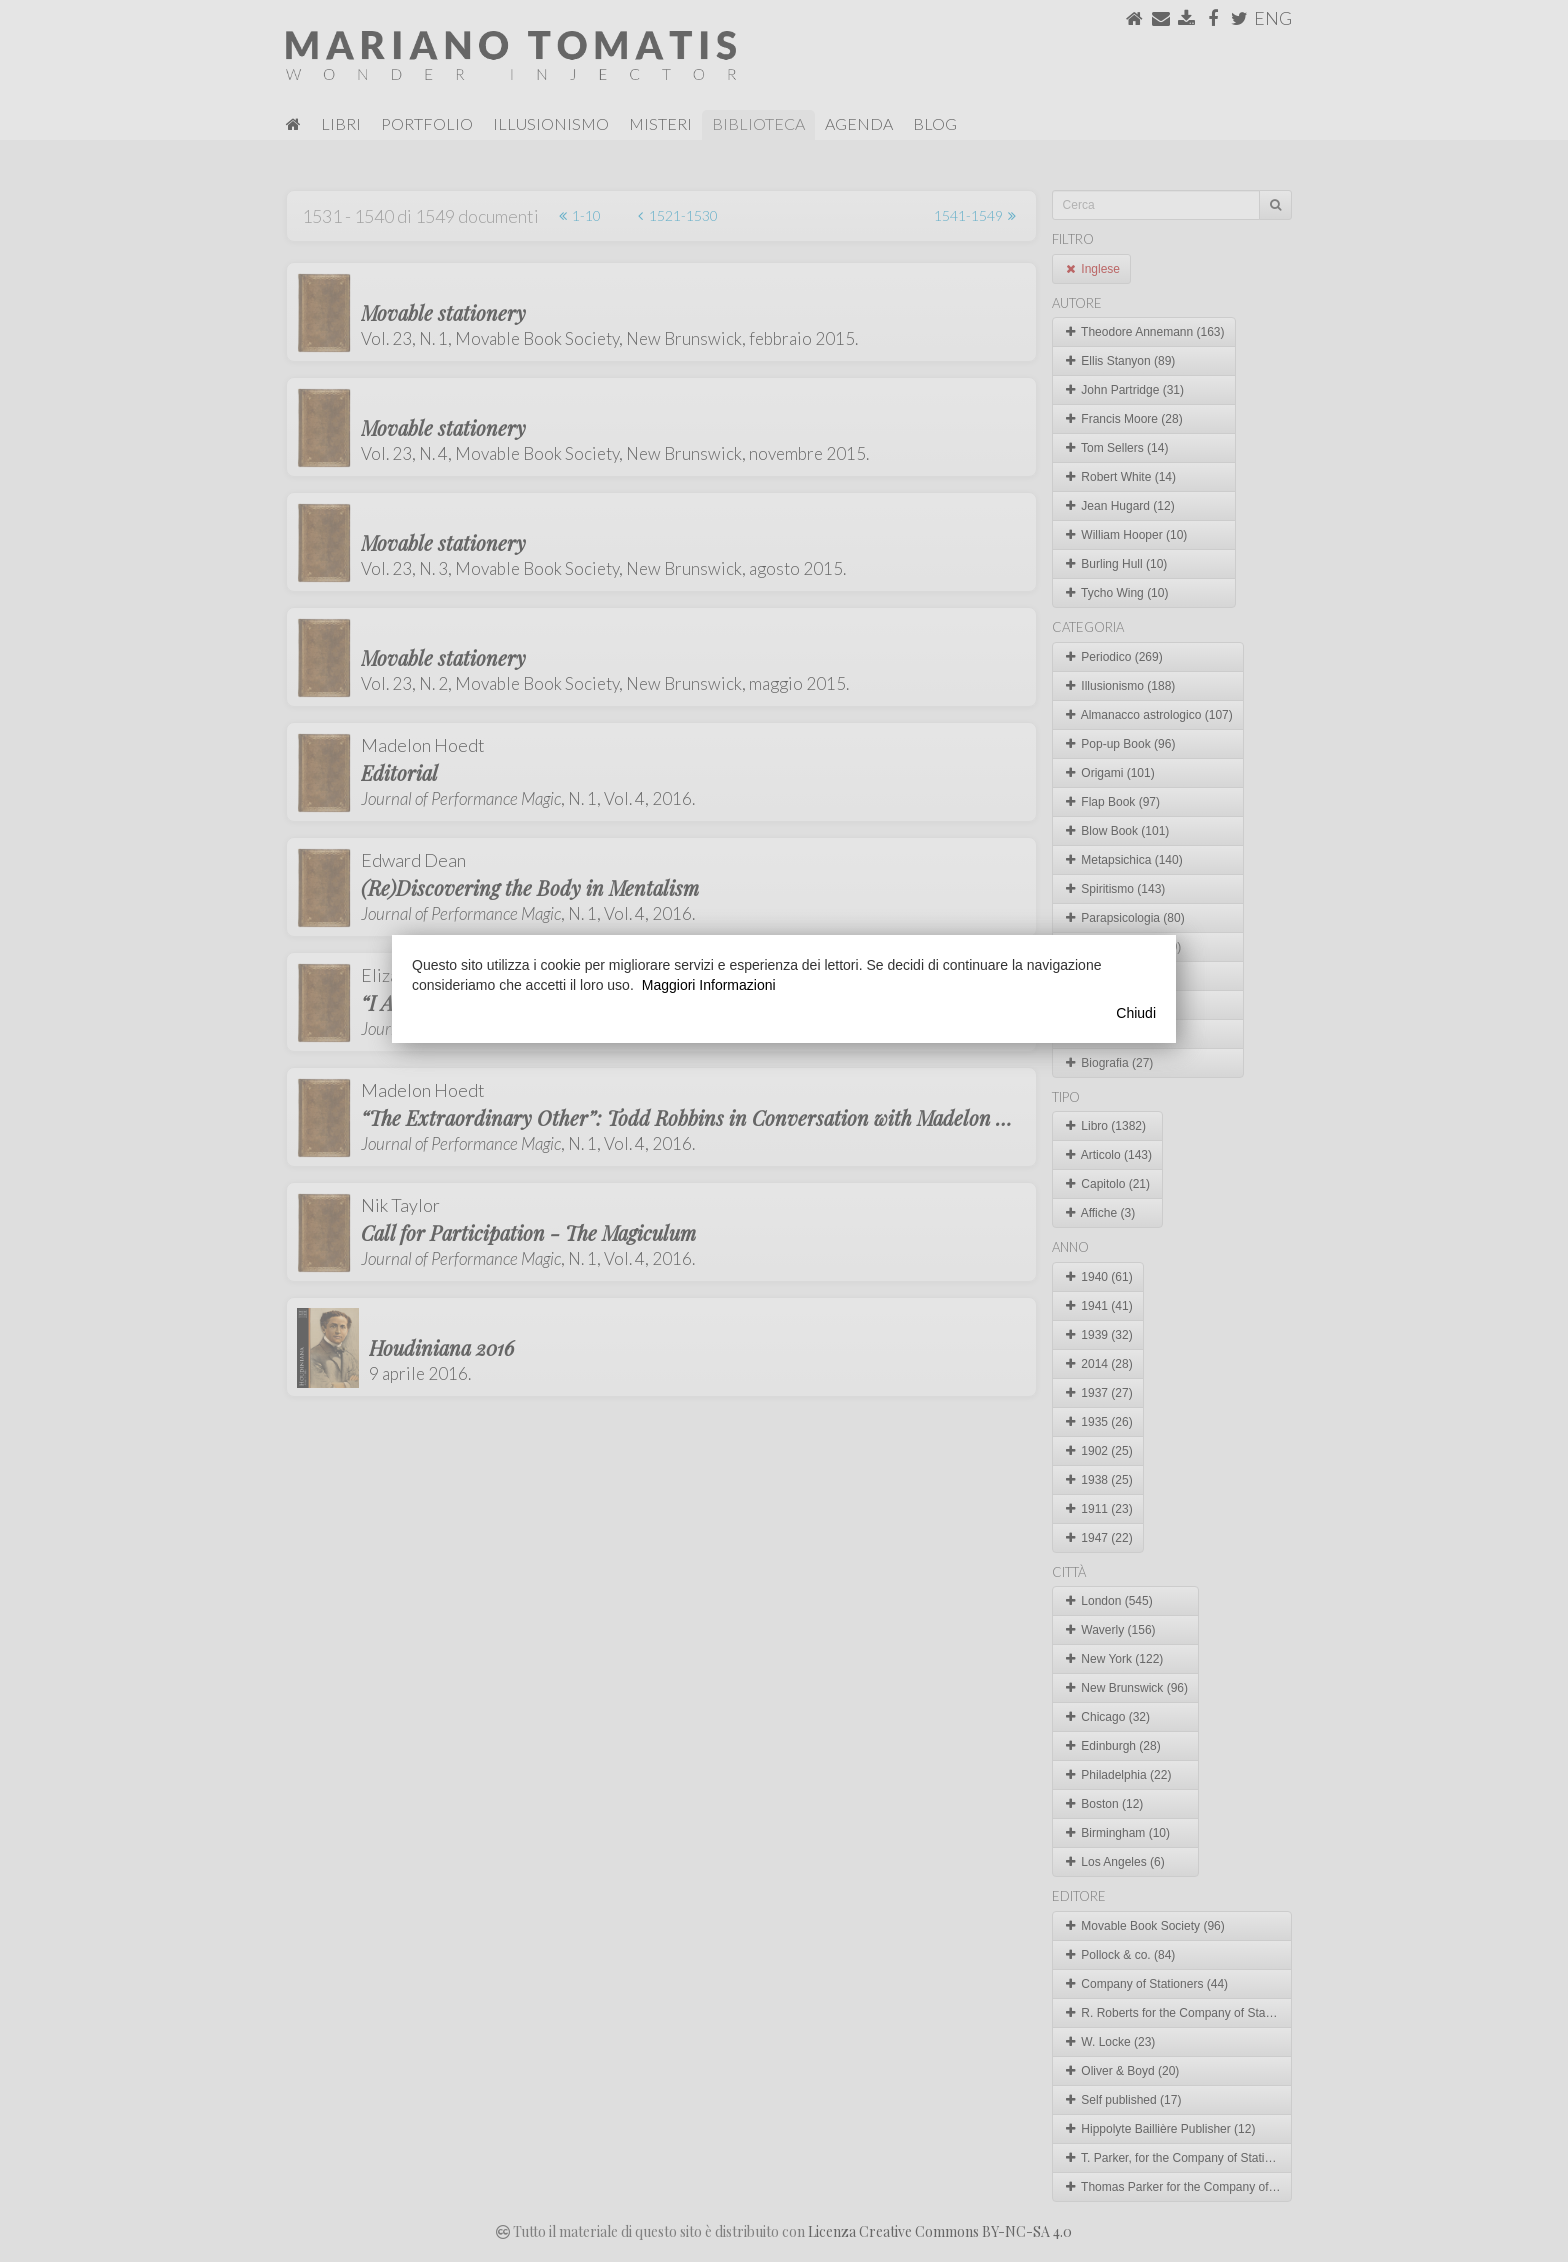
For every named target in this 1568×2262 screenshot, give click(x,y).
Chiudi (1136, 1013)
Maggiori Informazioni (709, 985)
